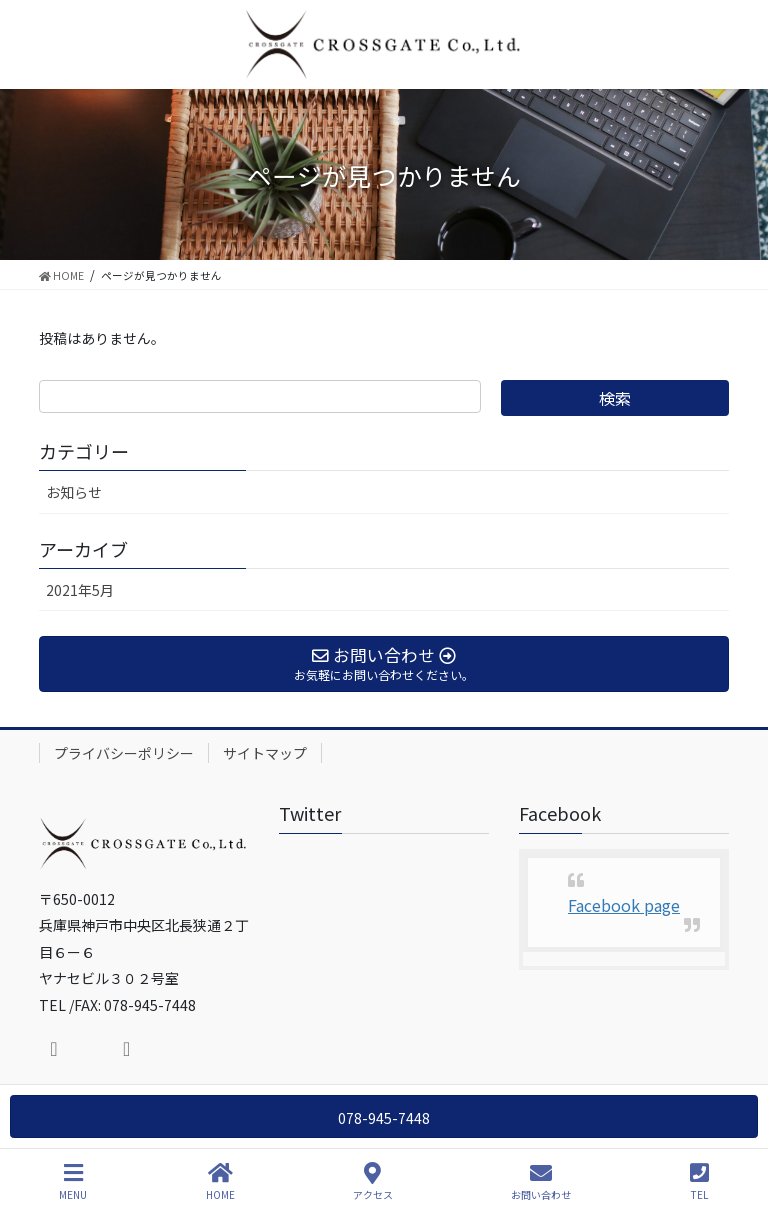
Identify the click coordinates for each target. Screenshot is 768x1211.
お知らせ (74, 492)
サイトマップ (265, 753)
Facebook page (624, 905)
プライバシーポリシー (124, 753)
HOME (220, 1181)
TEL (699, 1181)
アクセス (373, 1181)
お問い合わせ (541, 1181)
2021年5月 (80, 590)
